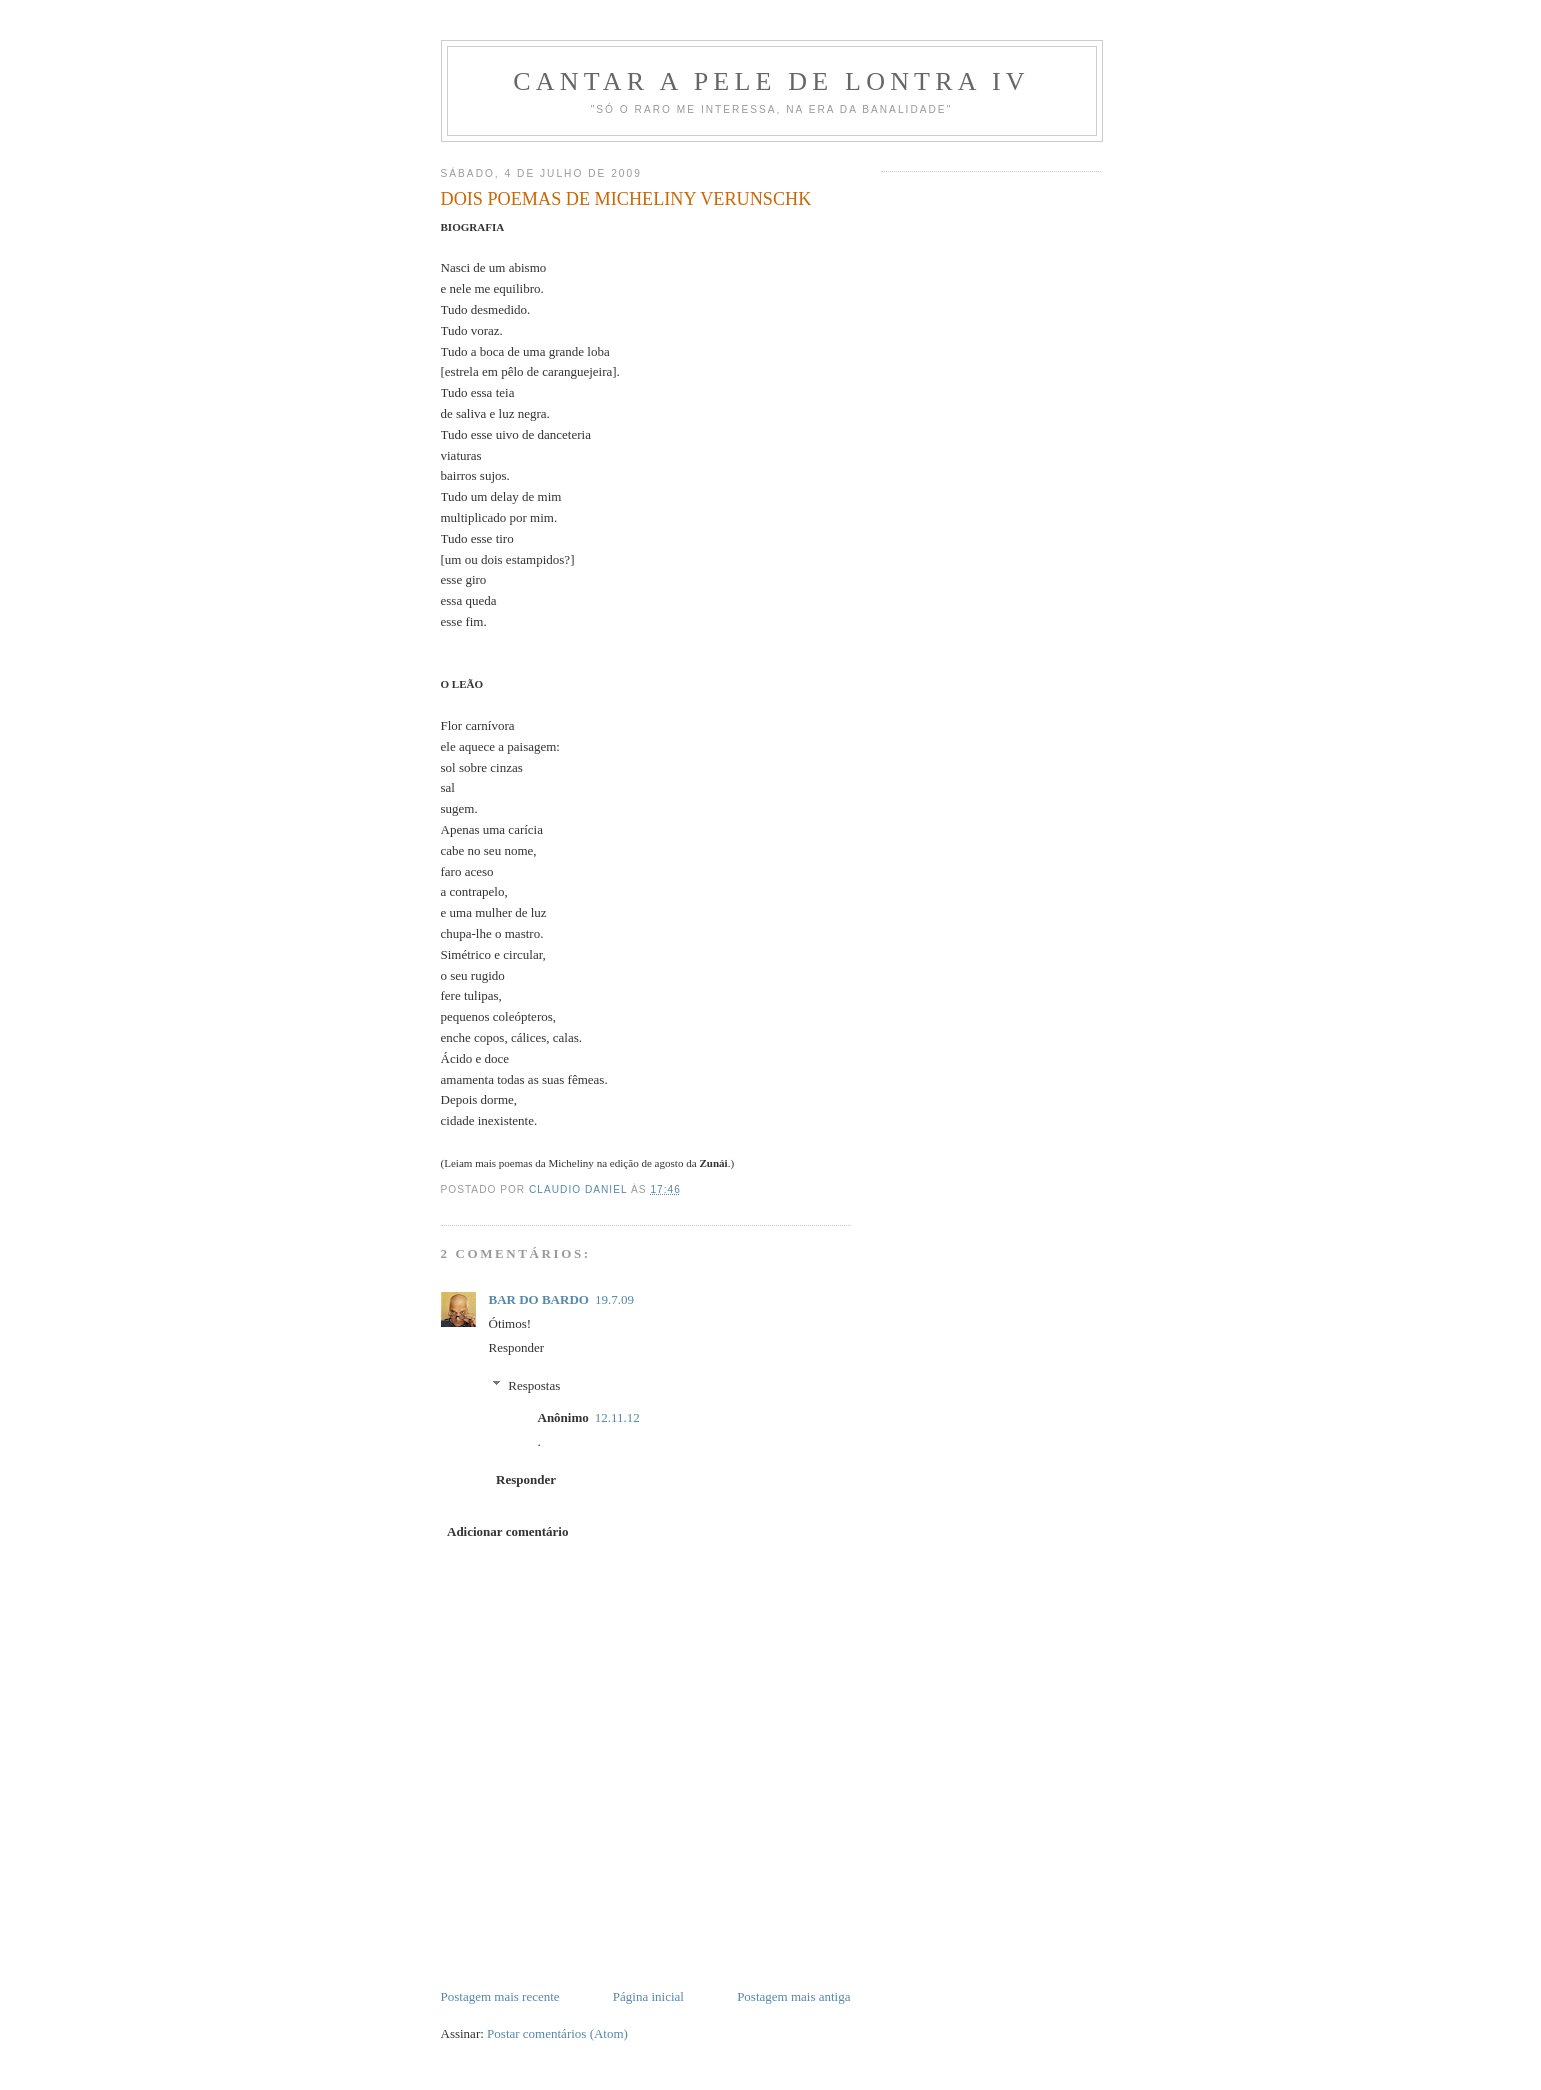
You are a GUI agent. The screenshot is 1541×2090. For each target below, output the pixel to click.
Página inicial (648, 1996)
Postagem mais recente (500, 1996)
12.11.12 (617, 1417)
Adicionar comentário (507, 1531)
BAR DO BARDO (539, 1299)
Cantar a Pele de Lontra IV (771, 81)
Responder (517, 1347)
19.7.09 (614, 1299)
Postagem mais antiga (793, 1996)
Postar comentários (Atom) (557, 2033)
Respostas (534, 1385)
